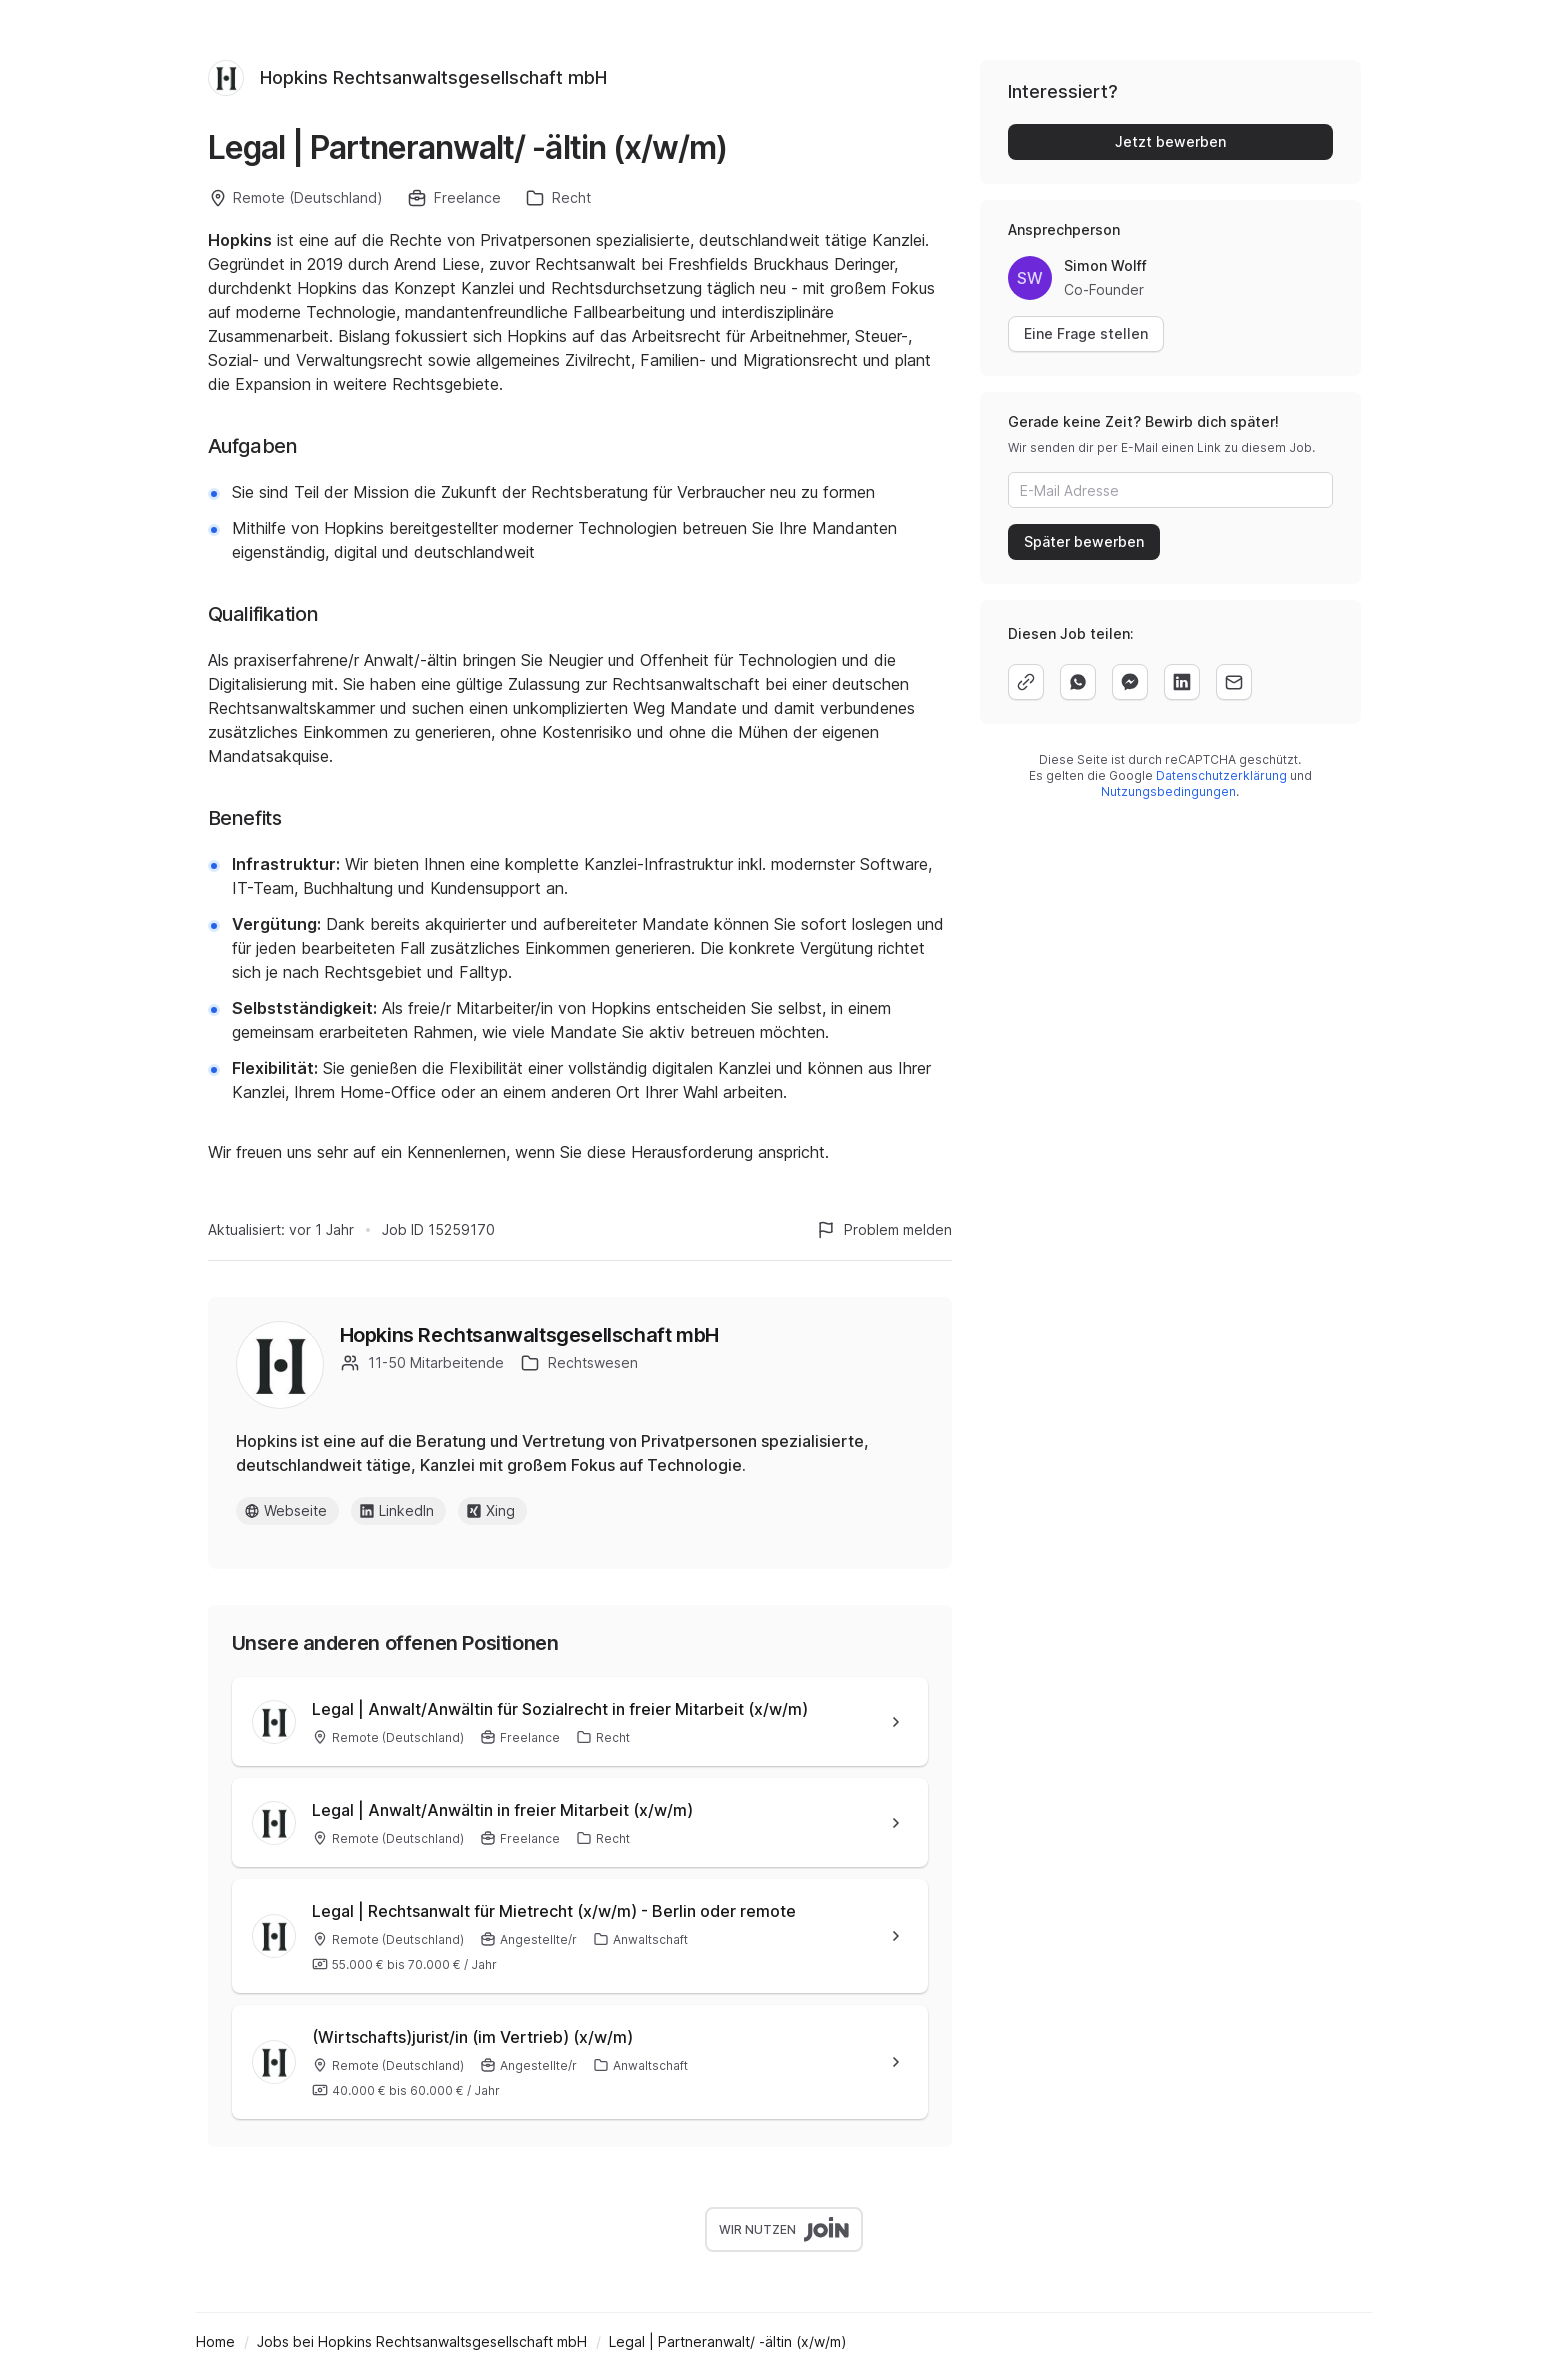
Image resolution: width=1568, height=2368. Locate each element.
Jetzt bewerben (1170, 141)
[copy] (1026, 682)
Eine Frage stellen (1086, 333)
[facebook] (1130, 682)
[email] (1234, 682)
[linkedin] (1182, 682)
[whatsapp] (1078, 682)
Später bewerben (1084, 541)
